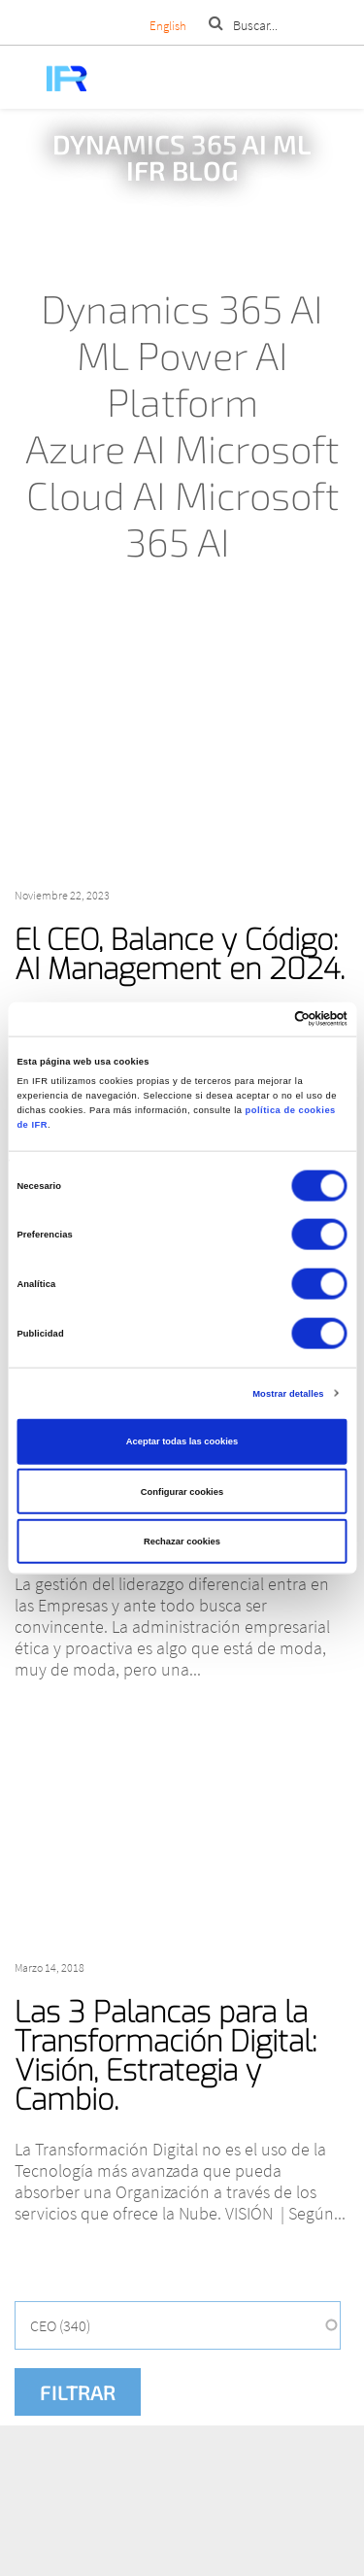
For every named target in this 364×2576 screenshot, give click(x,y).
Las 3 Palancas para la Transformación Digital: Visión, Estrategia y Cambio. (165, 2056)
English (167, 25)
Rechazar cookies (182, 1541)
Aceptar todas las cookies (182, 1441)
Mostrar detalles (287, 1393)
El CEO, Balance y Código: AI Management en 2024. (180, 955)
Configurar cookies (182, 1491)
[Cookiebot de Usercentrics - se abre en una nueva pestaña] (263, 1019)
